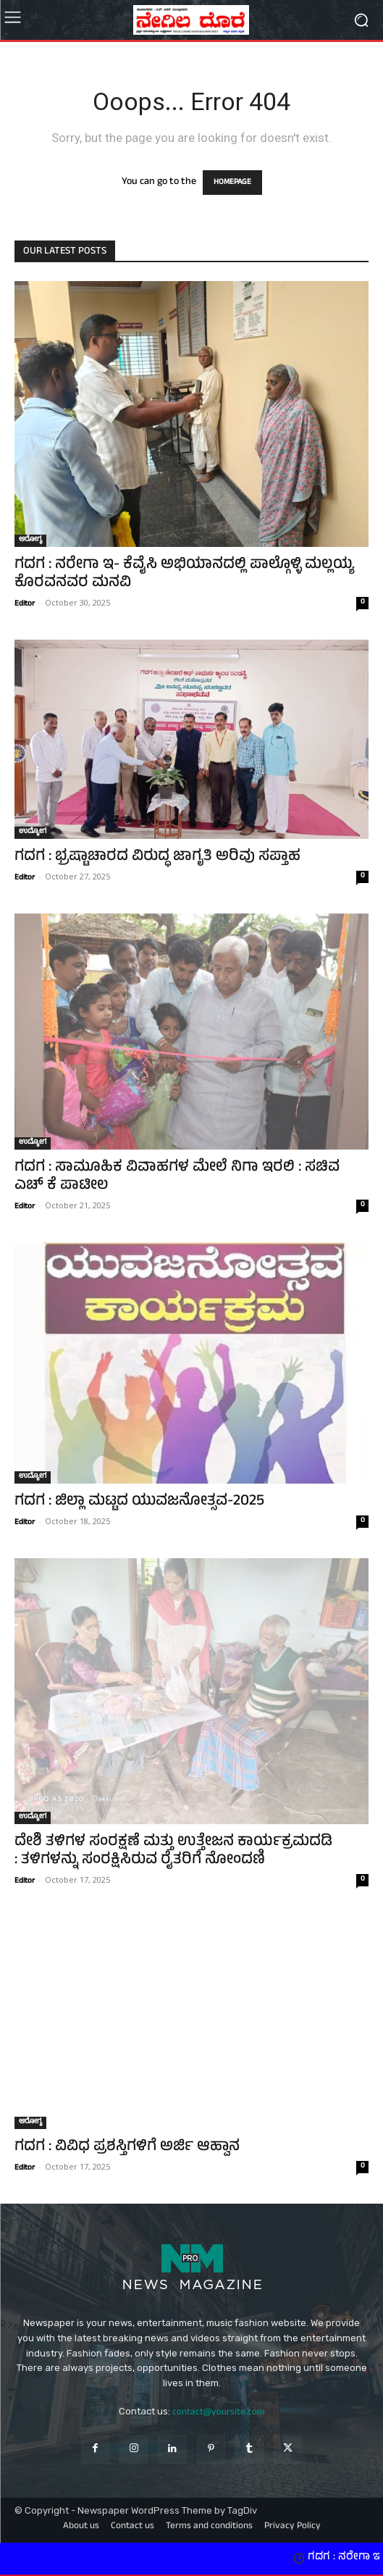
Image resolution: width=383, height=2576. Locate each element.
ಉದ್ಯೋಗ (32, 832)
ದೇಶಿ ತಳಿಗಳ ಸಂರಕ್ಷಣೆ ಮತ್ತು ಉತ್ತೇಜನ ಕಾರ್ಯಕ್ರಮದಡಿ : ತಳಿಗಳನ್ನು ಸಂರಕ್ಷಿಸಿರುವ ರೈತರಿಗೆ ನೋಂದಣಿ (173, 1851)
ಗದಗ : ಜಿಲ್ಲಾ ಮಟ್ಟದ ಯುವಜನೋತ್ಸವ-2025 (139, 1502)
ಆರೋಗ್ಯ (30, 540)
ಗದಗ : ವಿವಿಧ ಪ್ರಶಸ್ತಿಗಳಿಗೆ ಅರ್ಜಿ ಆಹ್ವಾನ (127, 2147)
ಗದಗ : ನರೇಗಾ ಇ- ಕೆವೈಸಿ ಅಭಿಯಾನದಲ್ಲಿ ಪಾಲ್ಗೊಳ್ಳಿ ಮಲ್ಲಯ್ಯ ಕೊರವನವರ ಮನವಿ (184, 574)
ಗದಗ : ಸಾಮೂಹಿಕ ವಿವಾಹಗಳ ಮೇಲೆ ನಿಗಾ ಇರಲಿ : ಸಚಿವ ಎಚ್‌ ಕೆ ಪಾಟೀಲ (177, 1177)
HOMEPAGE (232, 182)
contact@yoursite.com (218, 2413)
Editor (24, 604)
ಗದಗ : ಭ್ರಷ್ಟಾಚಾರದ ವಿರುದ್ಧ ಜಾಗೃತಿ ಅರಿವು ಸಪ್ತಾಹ (157, 857)
